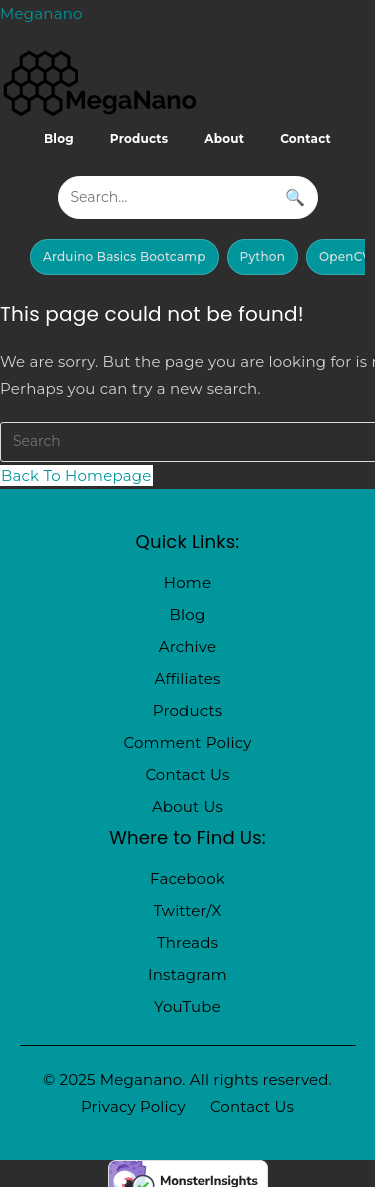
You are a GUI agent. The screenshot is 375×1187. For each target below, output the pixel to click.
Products (139, 138)
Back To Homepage (76, 475)
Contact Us (187, 774)
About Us (187, 806)
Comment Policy (187, 742)
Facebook (187, 878)
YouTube (187, 1006)
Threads (187, 942)
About (224, 138)
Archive (187, 646)
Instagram (187, 974)
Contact (305, 138)
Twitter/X (187, 910)
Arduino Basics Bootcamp (124, 256)
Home (187, 582)
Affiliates (187, 678)
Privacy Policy (133, 1106)
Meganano (41, 13)
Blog (59, 138)
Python (263, 256)
